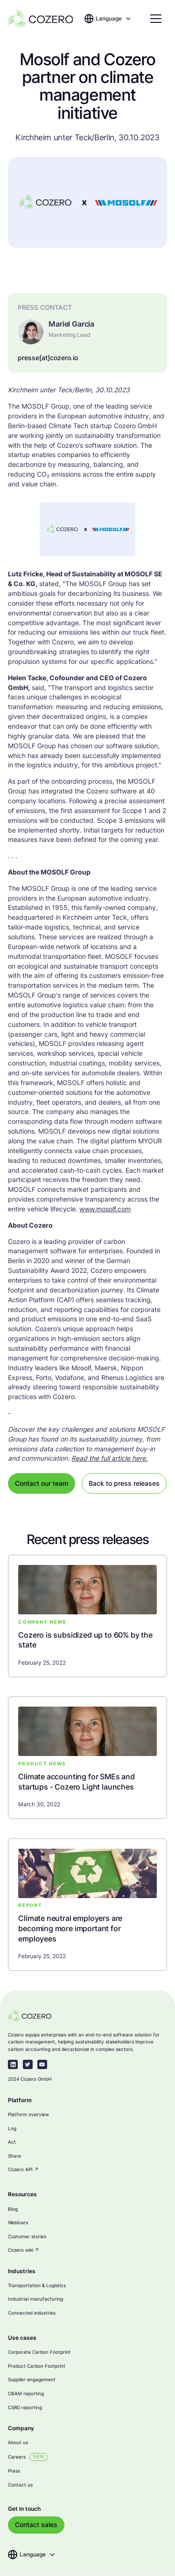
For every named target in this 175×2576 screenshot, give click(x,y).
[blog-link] (87, 1640)
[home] (40, 19)
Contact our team (41, 1483)
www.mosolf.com (105, 1209)
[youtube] (42, 2065)
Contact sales (36, 2524)
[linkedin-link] (13, 2065)
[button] (114, 18)
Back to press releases (124, 1483)
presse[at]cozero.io (48, 358)
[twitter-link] (28, 2065)
